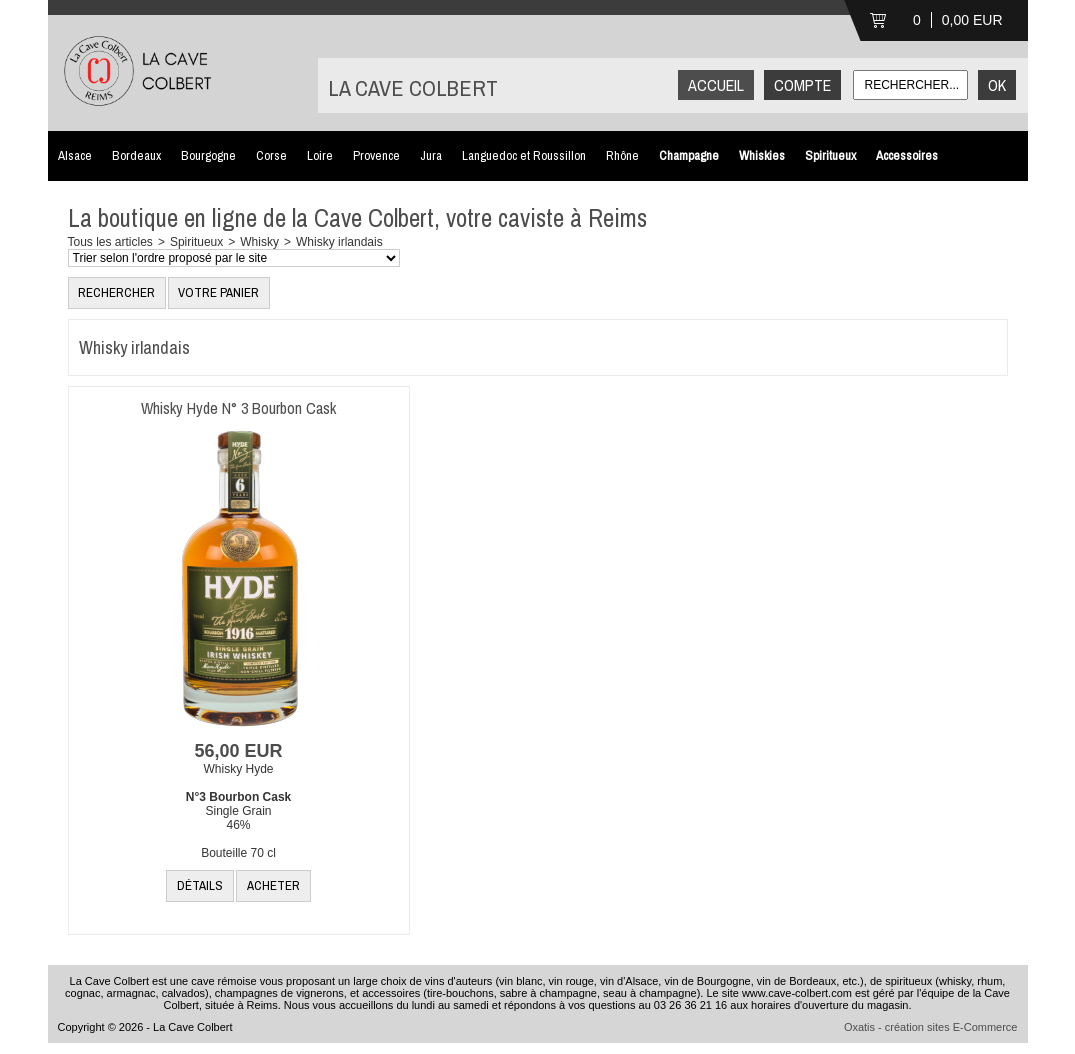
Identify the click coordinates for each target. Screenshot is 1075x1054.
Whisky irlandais (339, 242)
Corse (271, 155)
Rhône (622, 155)
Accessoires (907, 155)
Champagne (689, 155)
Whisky (259, 242)
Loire (320, 155)
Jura (431, 155)
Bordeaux (136, 155)
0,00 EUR (972, 20)
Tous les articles (110, 242)
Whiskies (762, 155)
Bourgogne (208, 155)
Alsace (75, 155)
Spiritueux (830, 155)
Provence (376, 155)
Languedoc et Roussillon (524, 155)
